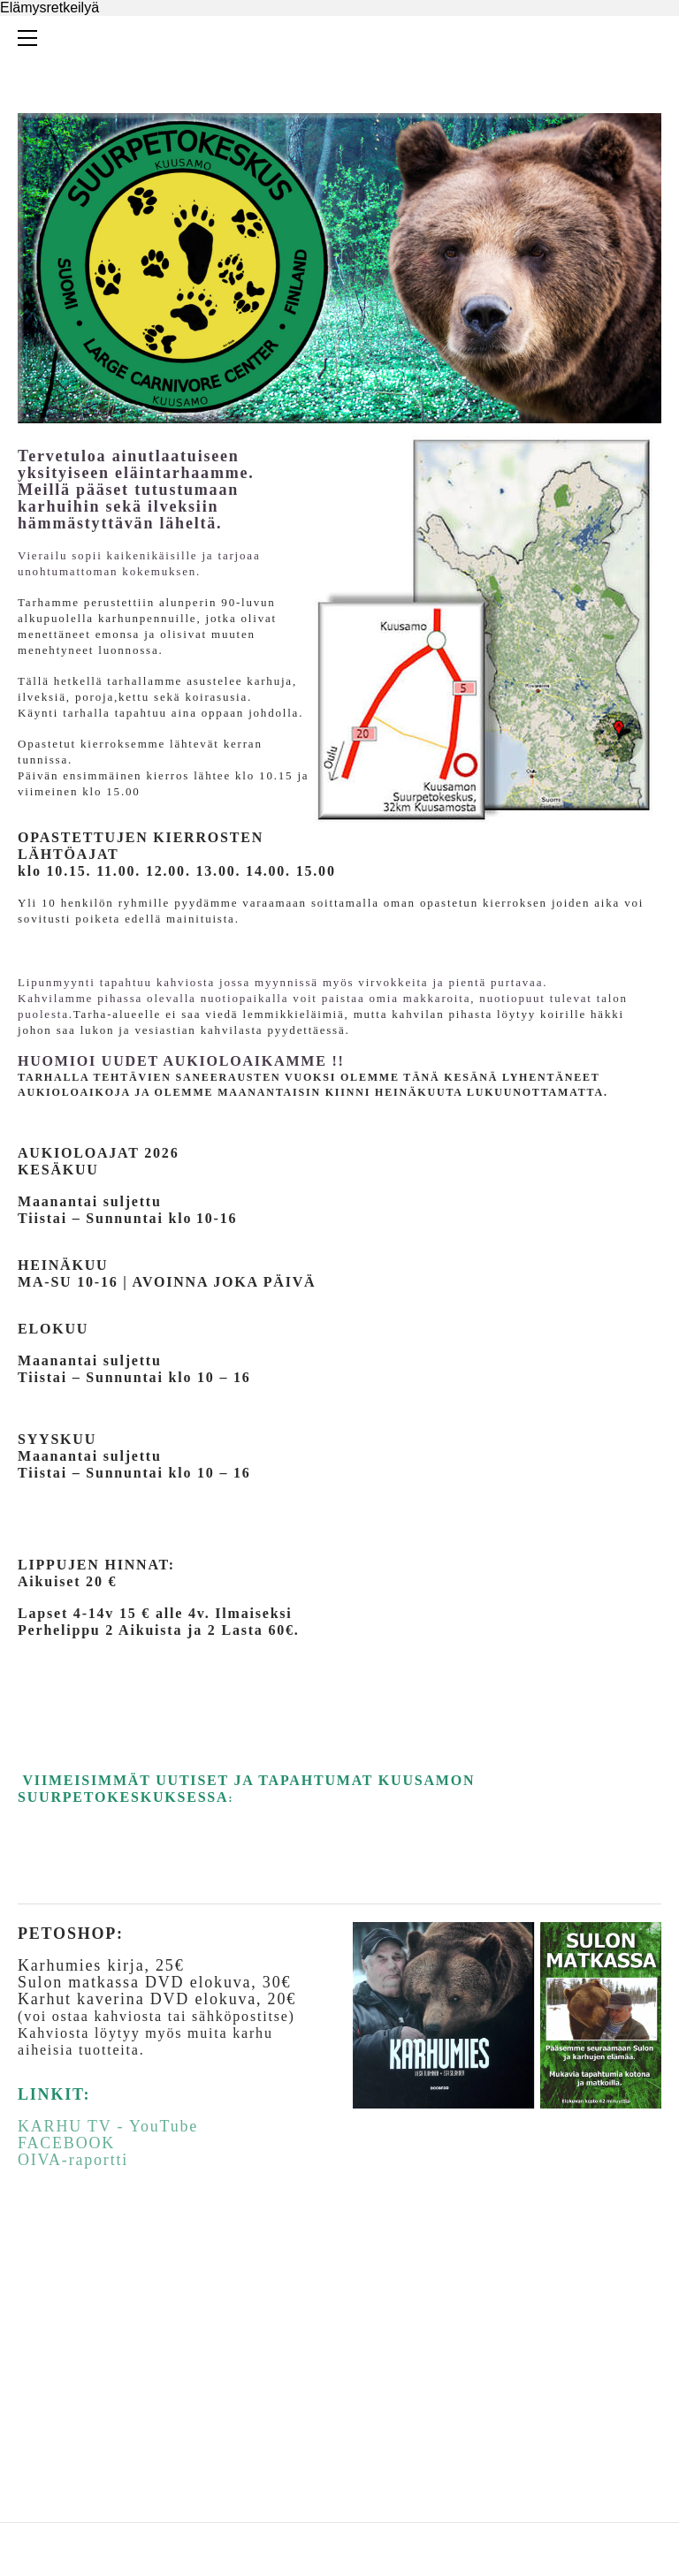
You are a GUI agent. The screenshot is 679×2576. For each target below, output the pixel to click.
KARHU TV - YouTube (108, 2126)
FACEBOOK (66, 2143)
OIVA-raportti (73, 2160)
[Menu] (31, 38)
